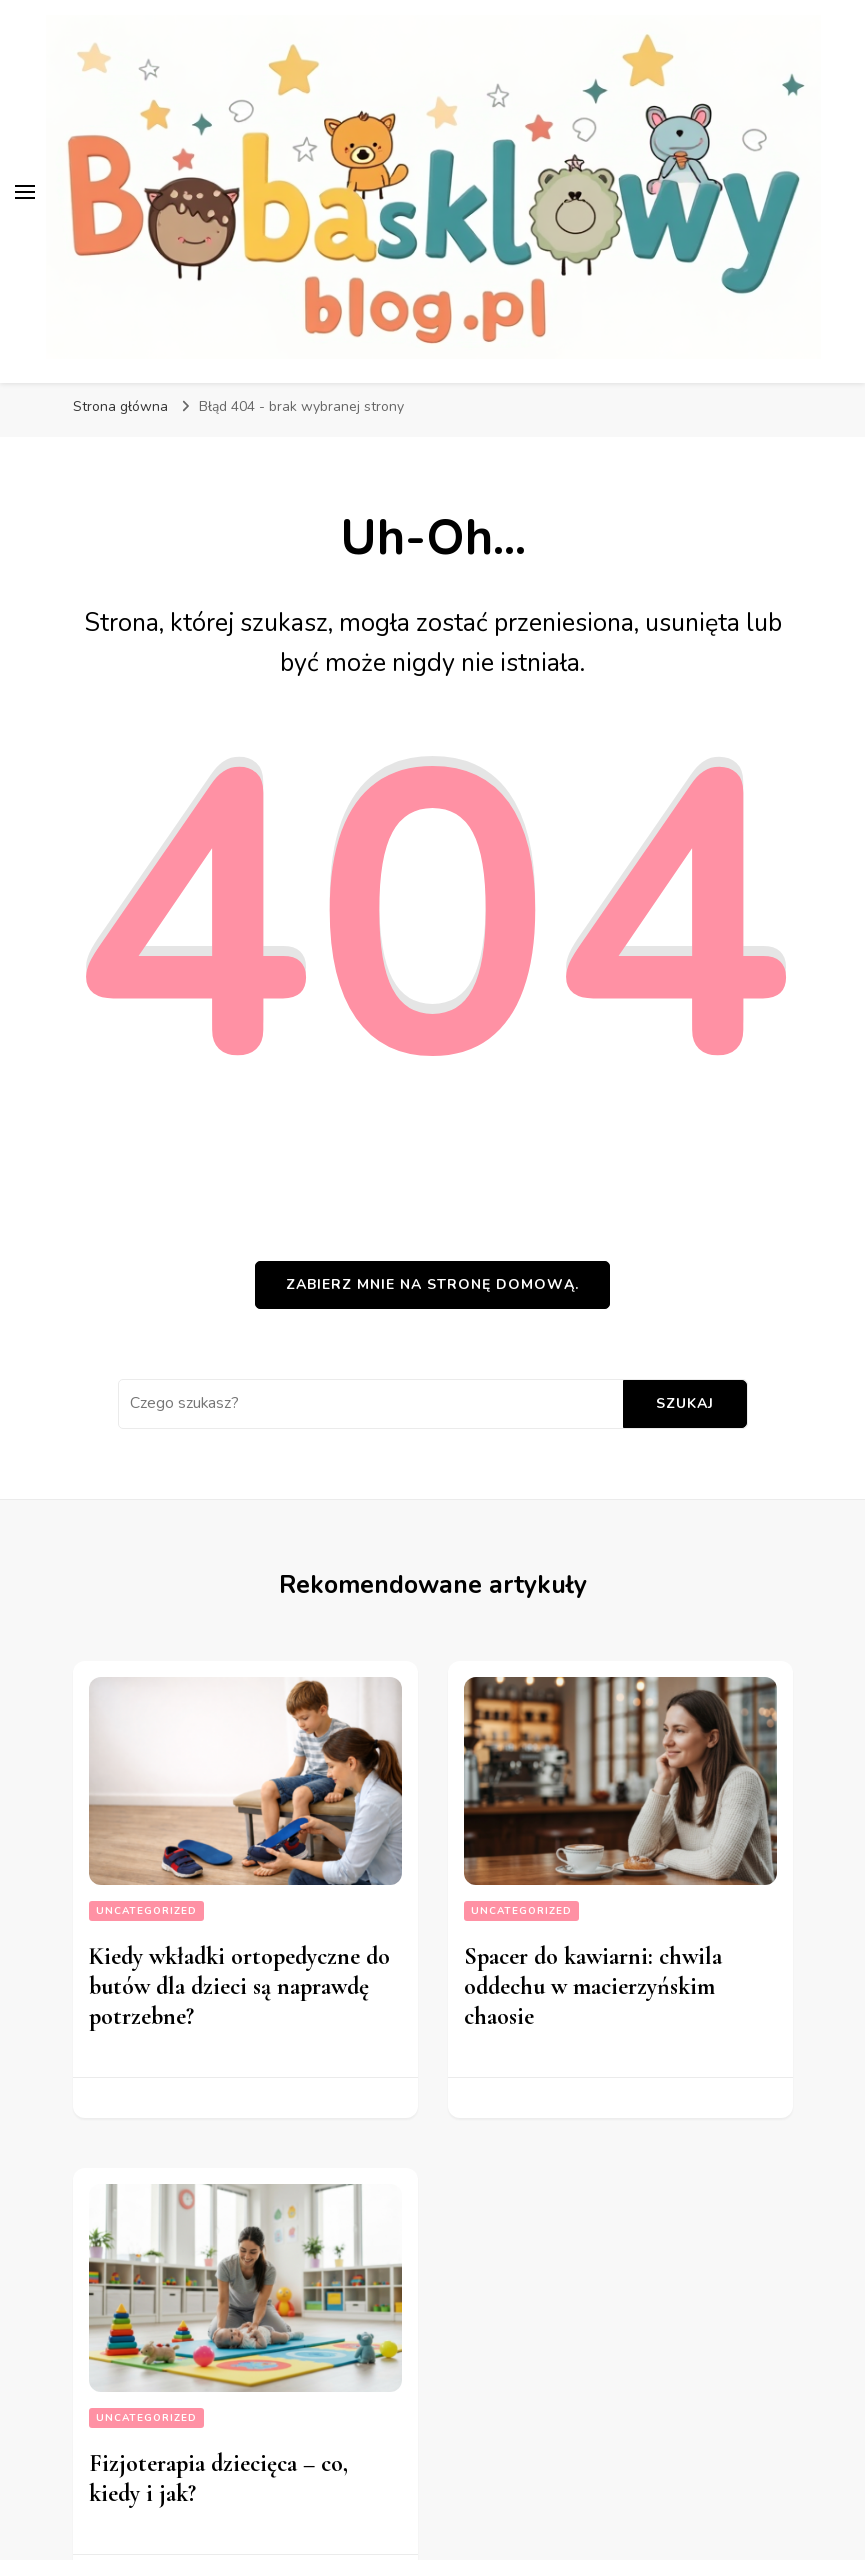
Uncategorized (146, 1911)
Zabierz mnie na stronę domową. (432, 1284)
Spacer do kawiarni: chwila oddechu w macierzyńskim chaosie (593, 1986)
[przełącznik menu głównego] (25, 192)
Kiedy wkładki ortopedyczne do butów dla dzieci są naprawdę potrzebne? (239, 1986)
